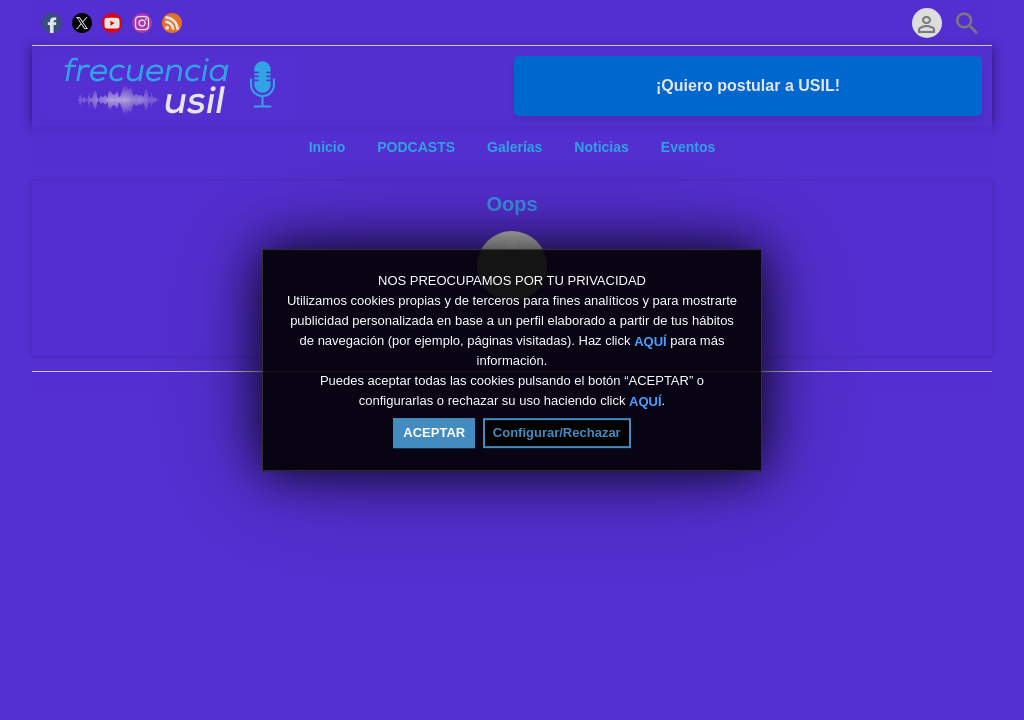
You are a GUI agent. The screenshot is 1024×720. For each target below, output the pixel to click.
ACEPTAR (434, 432)
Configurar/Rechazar (557, 432)
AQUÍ (650, 341)
